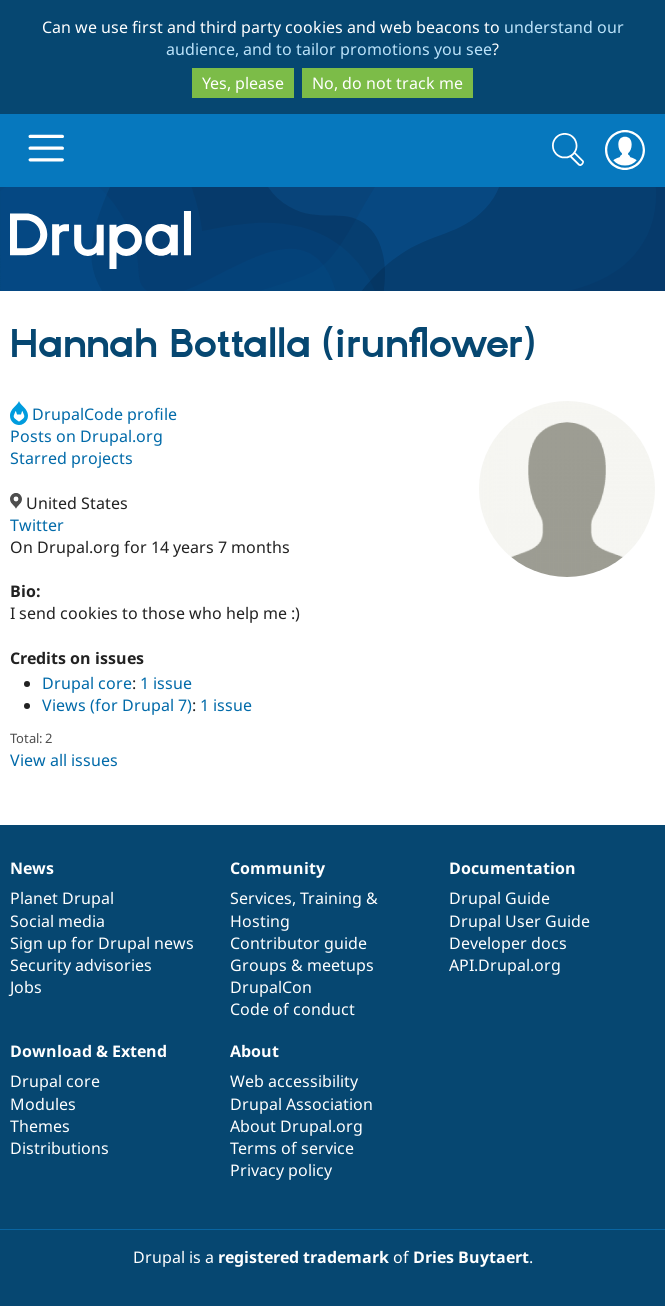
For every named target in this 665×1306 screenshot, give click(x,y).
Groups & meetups (302, 965)
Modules (43, 1104)
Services (261, 898)
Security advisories (81, 965)
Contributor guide (298, 943)
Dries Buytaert (471, 1257)
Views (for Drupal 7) (117, 705)
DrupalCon (271, 987)
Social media (57, 921)
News (32, 868)
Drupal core (87, 683)
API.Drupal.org (505, 965)
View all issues (64, 760)
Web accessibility (294, 1081)
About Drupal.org (296, 1126)
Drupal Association (301, 1104)
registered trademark (303, 1257)
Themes (40, 1126)
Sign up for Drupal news (102, 943)
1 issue (166, 683)
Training (331, 898)
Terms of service (292, 1148)
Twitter (37, 525)
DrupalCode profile (93, 414)
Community (277, 868)
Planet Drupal (62, 898)
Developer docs (508, 943)
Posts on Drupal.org (86, 436)
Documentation (512, 868)
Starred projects (71, 458)
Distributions (59, 1148)
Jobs (26, 987)
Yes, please (243, 83)
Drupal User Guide (519, 921)
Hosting (260, 921)
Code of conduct (292, 1009)
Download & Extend (88, 1051)
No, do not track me (387, 83)
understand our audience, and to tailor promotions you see (395, 38)
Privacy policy (281, 1170)
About (254, 1051)
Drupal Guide (499, 898)
